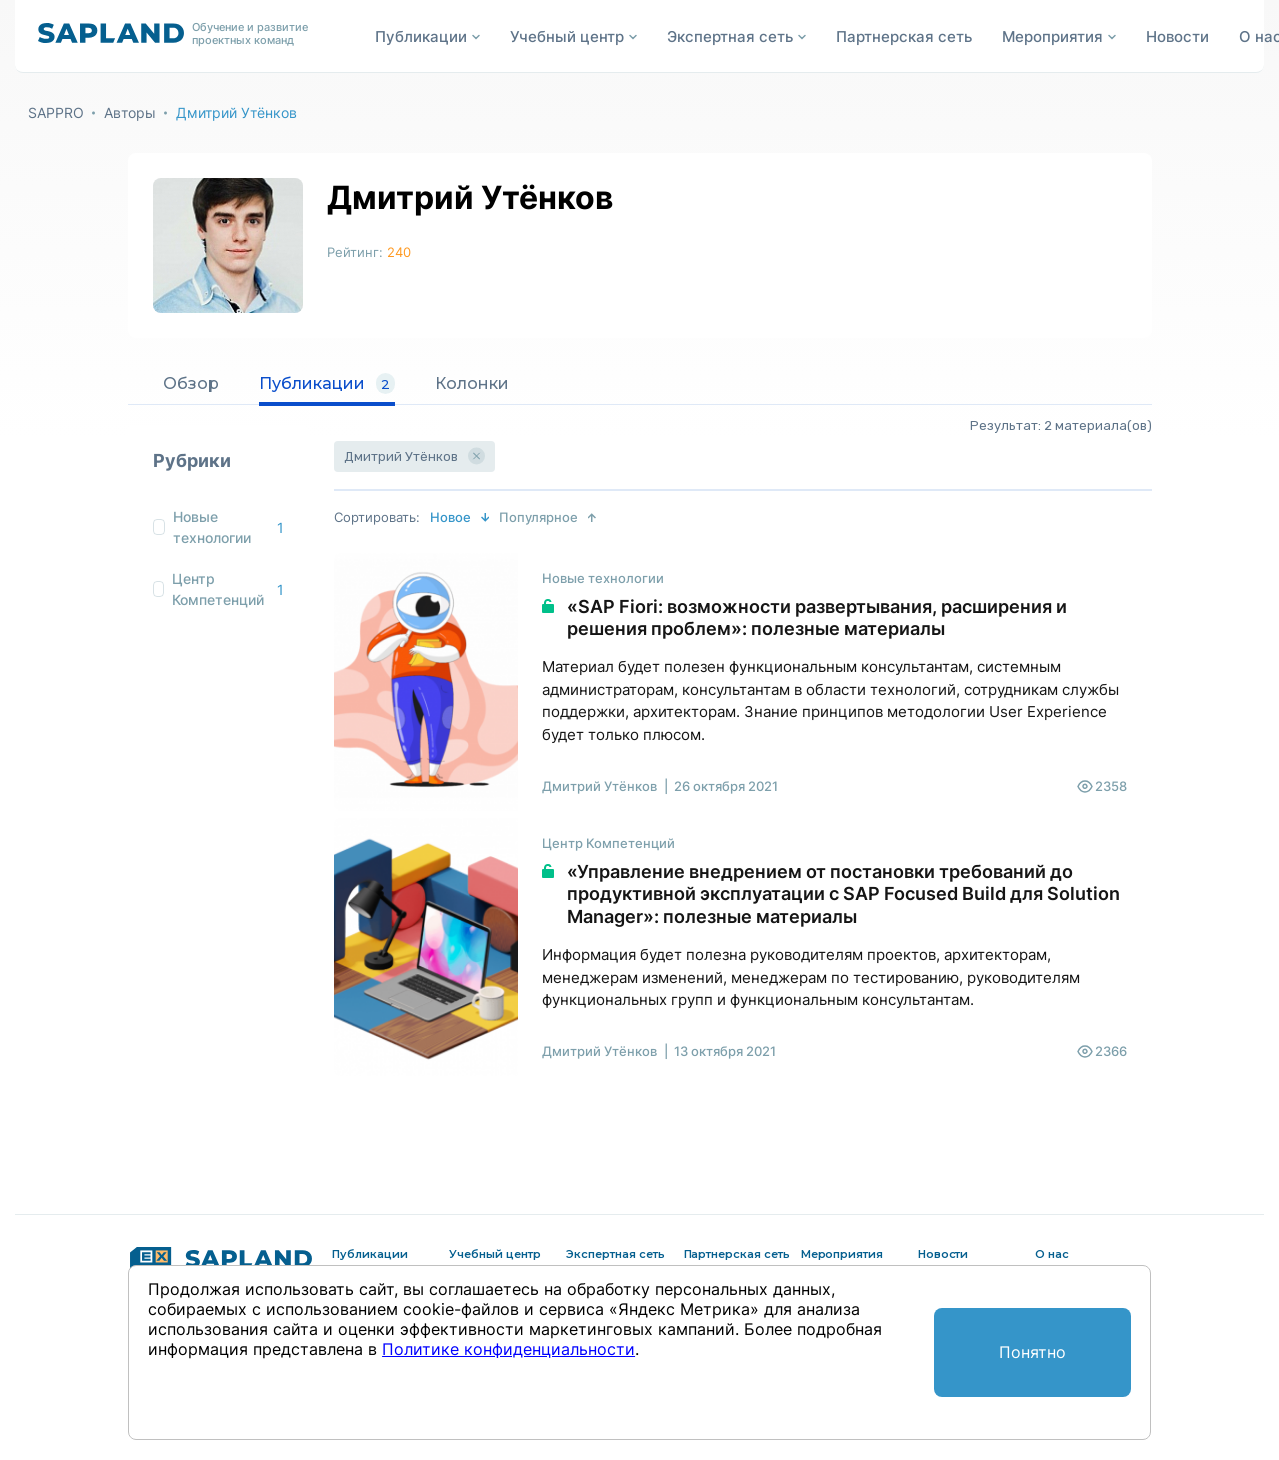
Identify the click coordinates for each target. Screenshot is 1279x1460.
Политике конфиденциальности (508, 1349)
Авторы (130, 112)
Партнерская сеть (904, 36)
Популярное (538, 517)
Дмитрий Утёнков (236, 112)
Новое (450, 517)
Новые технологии (212, 527)
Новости (1177, 36)
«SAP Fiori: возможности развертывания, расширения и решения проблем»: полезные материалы (817, 617)
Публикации (327, 384)
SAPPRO (56, 112)
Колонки (472, 383)
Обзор (191, 383)
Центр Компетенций (218, 589)
